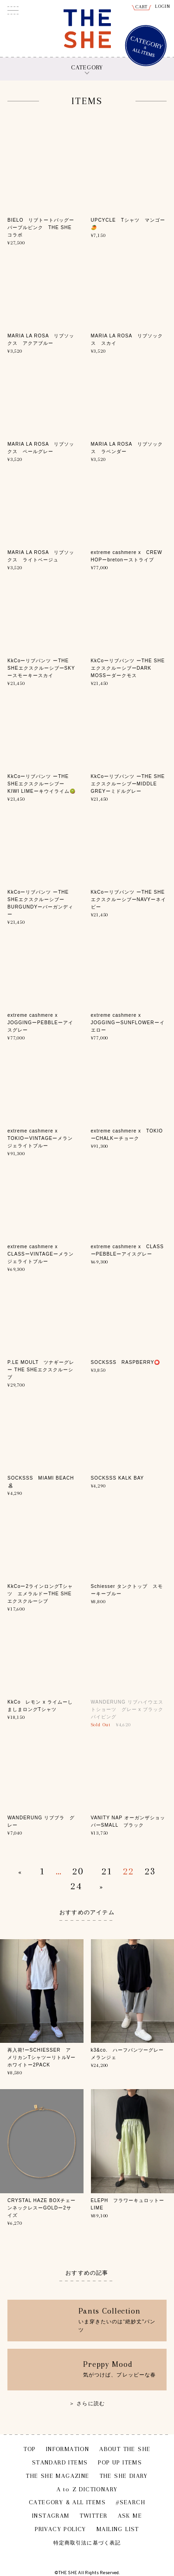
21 (107, 1871)
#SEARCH (130, 2502)
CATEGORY (87, 67)
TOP (30, 2448)
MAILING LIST (118, 2529)
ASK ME (130, 2515)
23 (150, 1871)
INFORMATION (67, 2448)
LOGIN (163, 6)
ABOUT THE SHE (124, 2448)
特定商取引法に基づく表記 (87, 2543)
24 (76, 1886)
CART (141, 7)
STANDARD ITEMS (60, 2462)
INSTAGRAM (51, 2515)
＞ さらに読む (87, 2403)
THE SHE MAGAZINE (57, 2475)
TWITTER (94, 2515)
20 (78, 1871)
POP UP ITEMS (120, 2462)
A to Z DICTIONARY (87, 2489)
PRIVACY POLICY (60, 2529)
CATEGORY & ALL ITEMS (67, 2502)
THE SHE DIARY (124, 2475)
